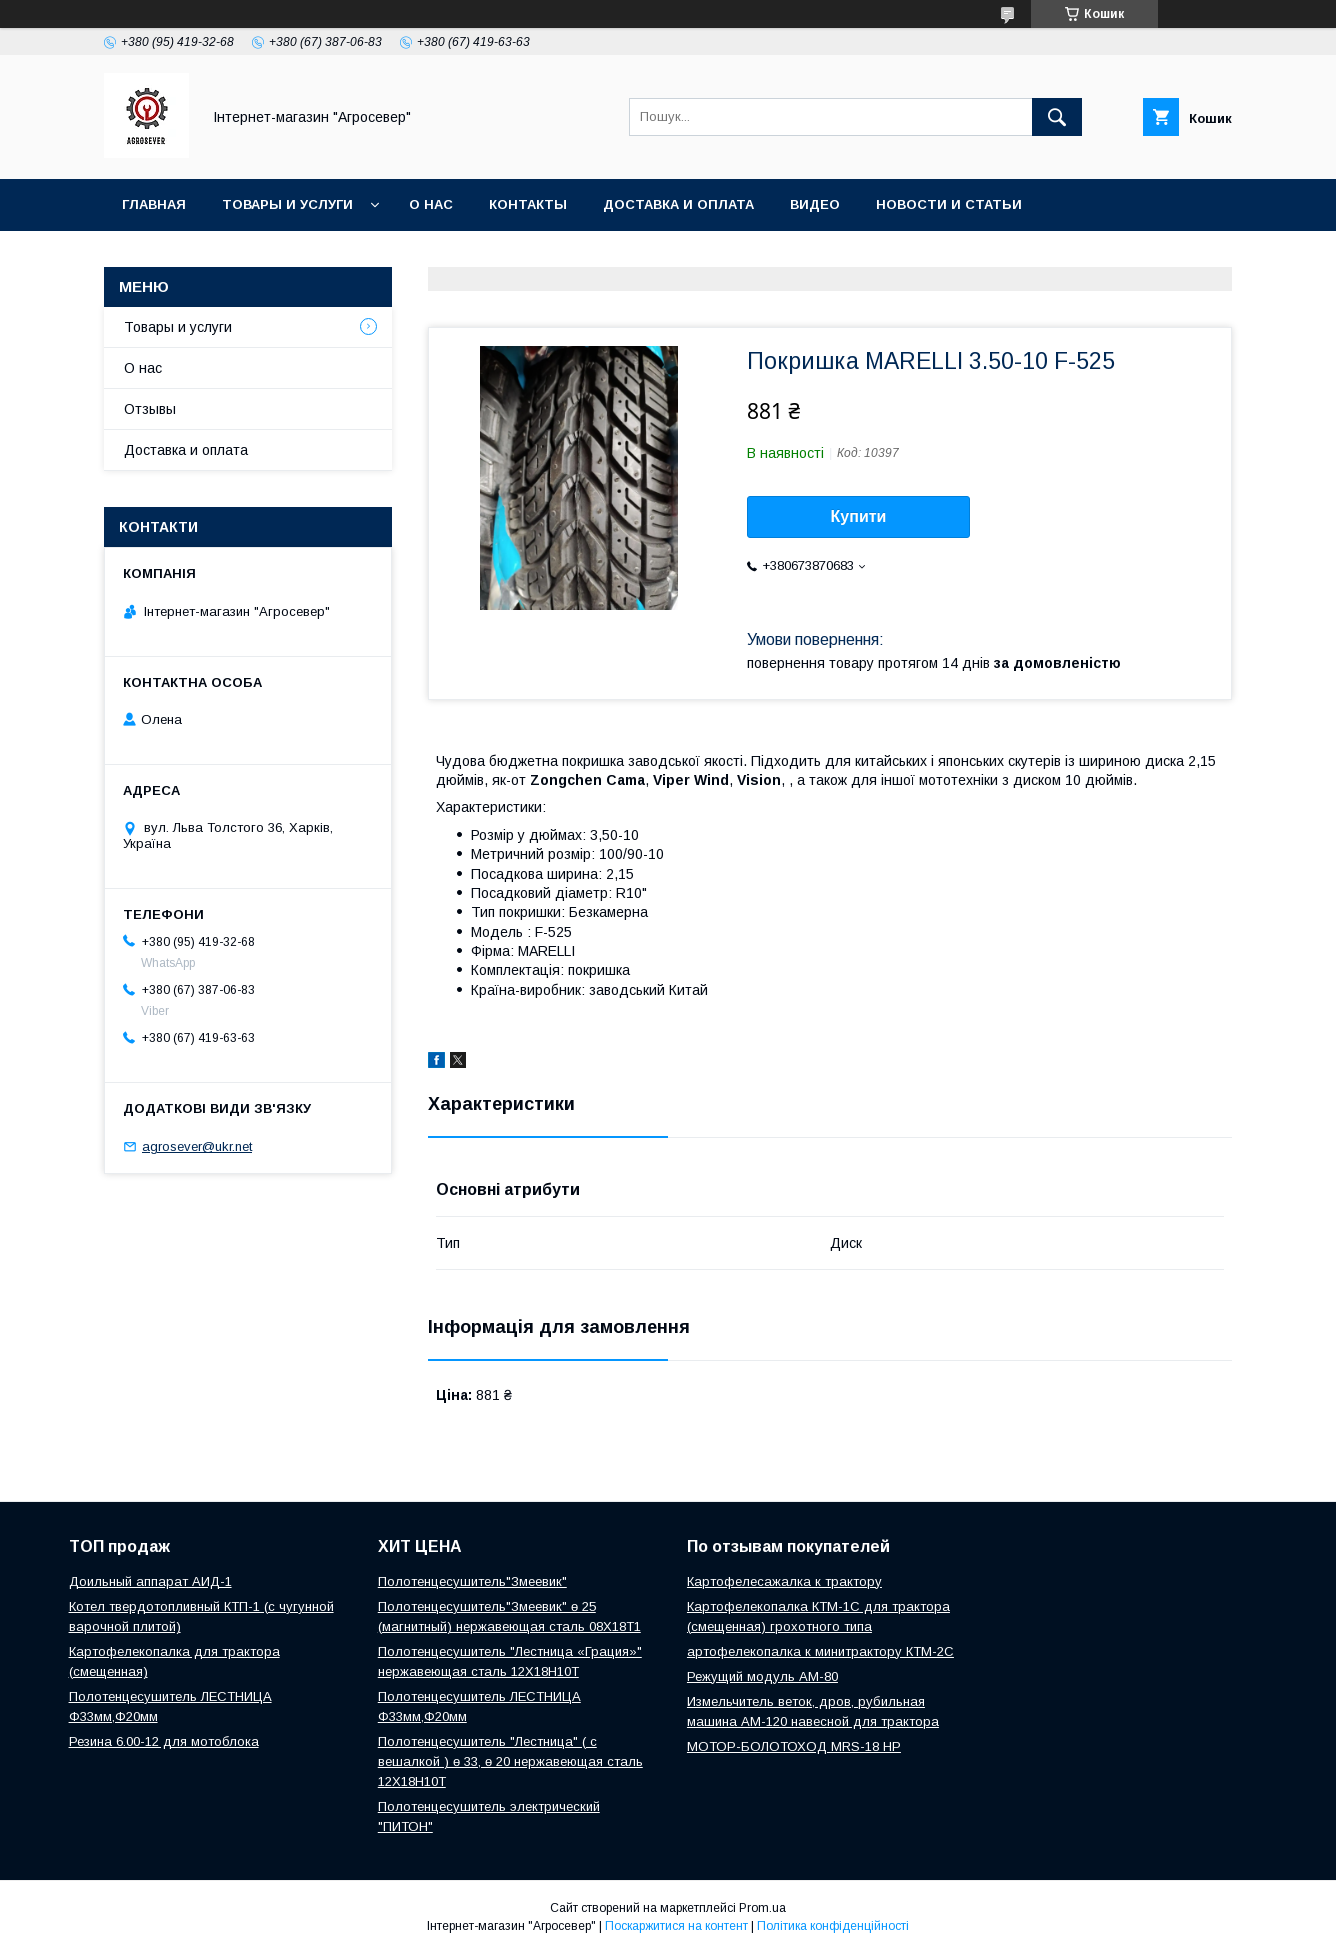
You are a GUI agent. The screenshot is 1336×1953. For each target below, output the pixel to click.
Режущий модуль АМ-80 (762, 1676)
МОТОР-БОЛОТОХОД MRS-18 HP (794, 1746)
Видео (815, 204)
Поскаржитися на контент (676, 1926)
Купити (859, 516)
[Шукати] (1057, 117)
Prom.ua (762, 1908)
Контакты (528, 204)
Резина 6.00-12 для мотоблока (164, 1741)
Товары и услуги (287, 204)
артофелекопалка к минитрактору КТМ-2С (820, 1651)
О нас (431, 204)
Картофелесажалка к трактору (784, 1581)
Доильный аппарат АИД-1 (150, 1581)
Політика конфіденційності (833, 1926)
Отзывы (150, 409)
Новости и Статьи (949, 204)
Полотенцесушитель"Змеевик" (472, 1581)
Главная (154, 204)
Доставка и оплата (678, 204)
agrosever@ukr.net (197, 1146)
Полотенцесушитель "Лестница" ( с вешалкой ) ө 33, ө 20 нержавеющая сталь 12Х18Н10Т (510, 1761)
